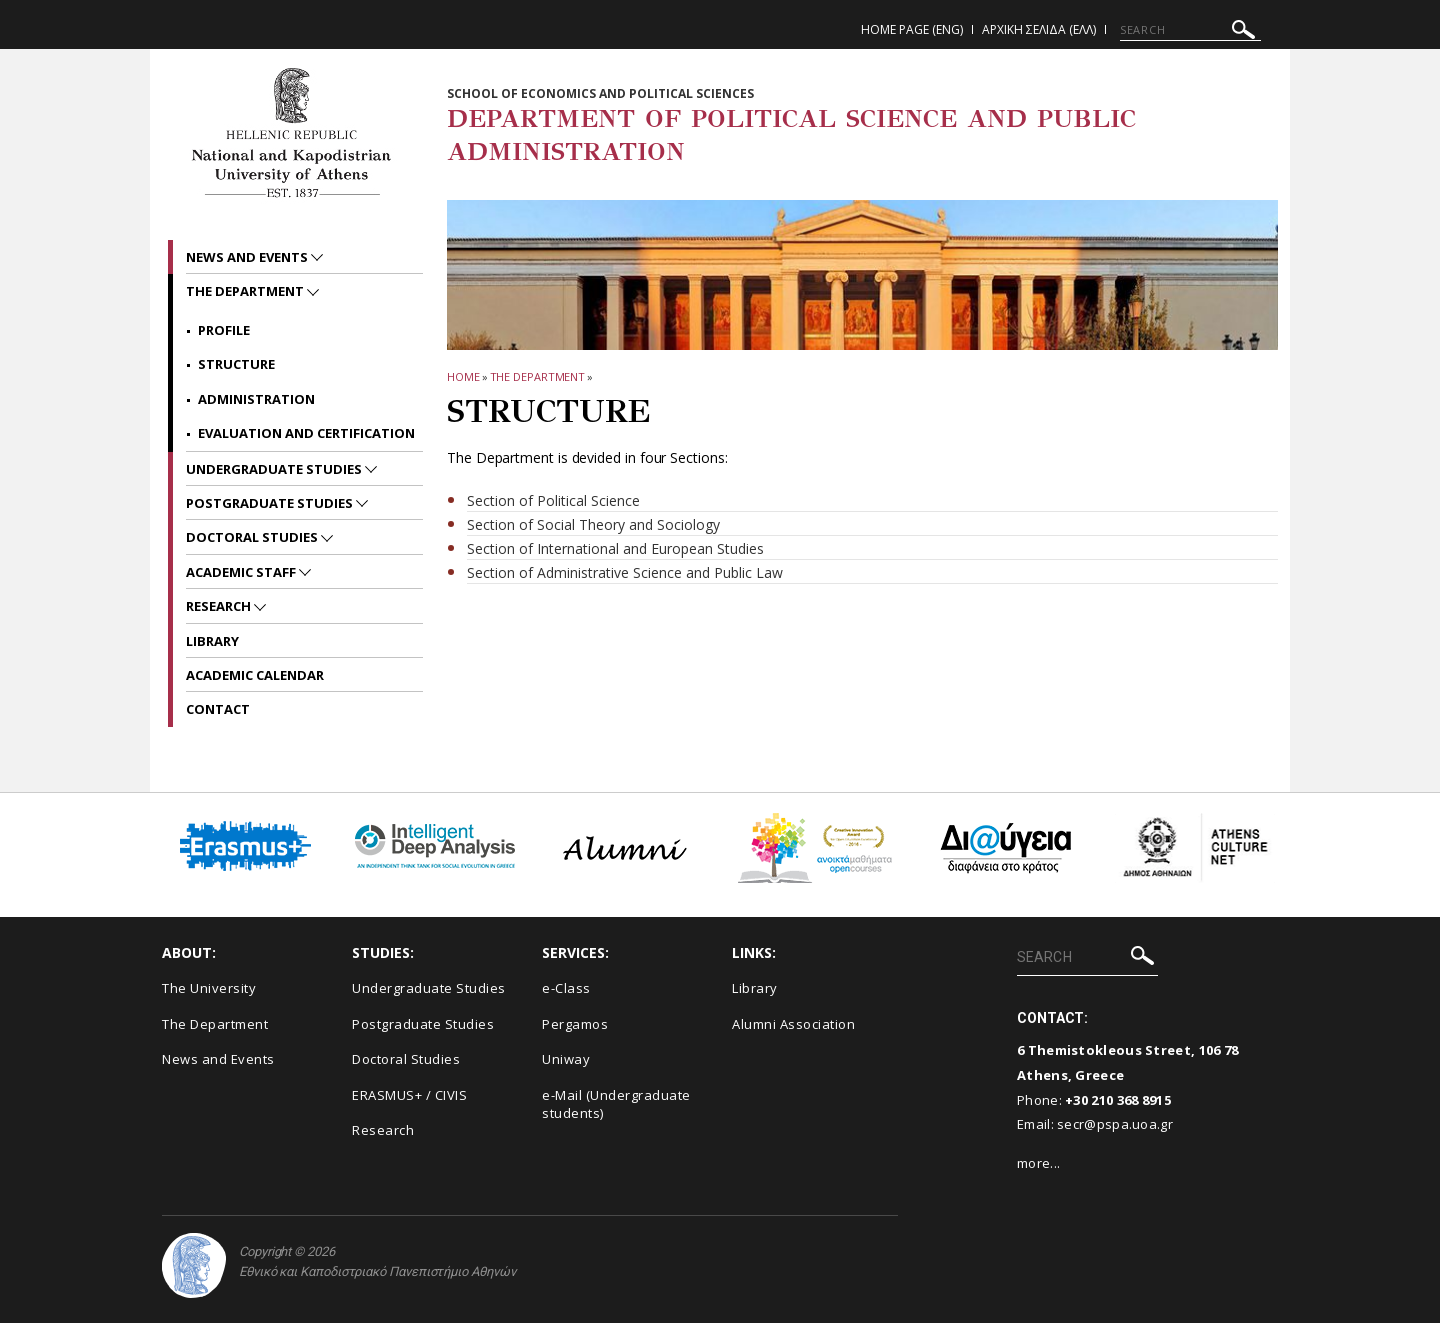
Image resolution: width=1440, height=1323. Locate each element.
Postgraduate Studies (271, 503)
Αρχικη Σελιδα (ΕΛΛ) (1039, 29)
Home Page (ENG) (912, 29)
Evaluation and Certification (306, 433)
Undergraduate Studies (275, 469)
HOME (463, 376)
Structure (236, 364)
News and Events (248, 257)
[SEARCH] (1190, 30)
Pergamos (575, 1024)
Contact (218, 709)
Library (212, 641)
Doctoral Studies (253, 537)
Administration (256, 399)
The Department (538, 376)
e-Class (566, 988)
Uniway (566, 1059)
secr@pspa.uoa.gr (1115, 1124)
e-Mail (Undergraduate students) (616, 1104)
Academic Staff (242, 572)
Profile (224, 330)
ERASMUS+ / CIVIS (409, 1095)
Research (220, 606)
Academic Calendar (255, 675)
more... (1038, 1163)
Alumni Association (793, 1024)
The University (209, 988)
